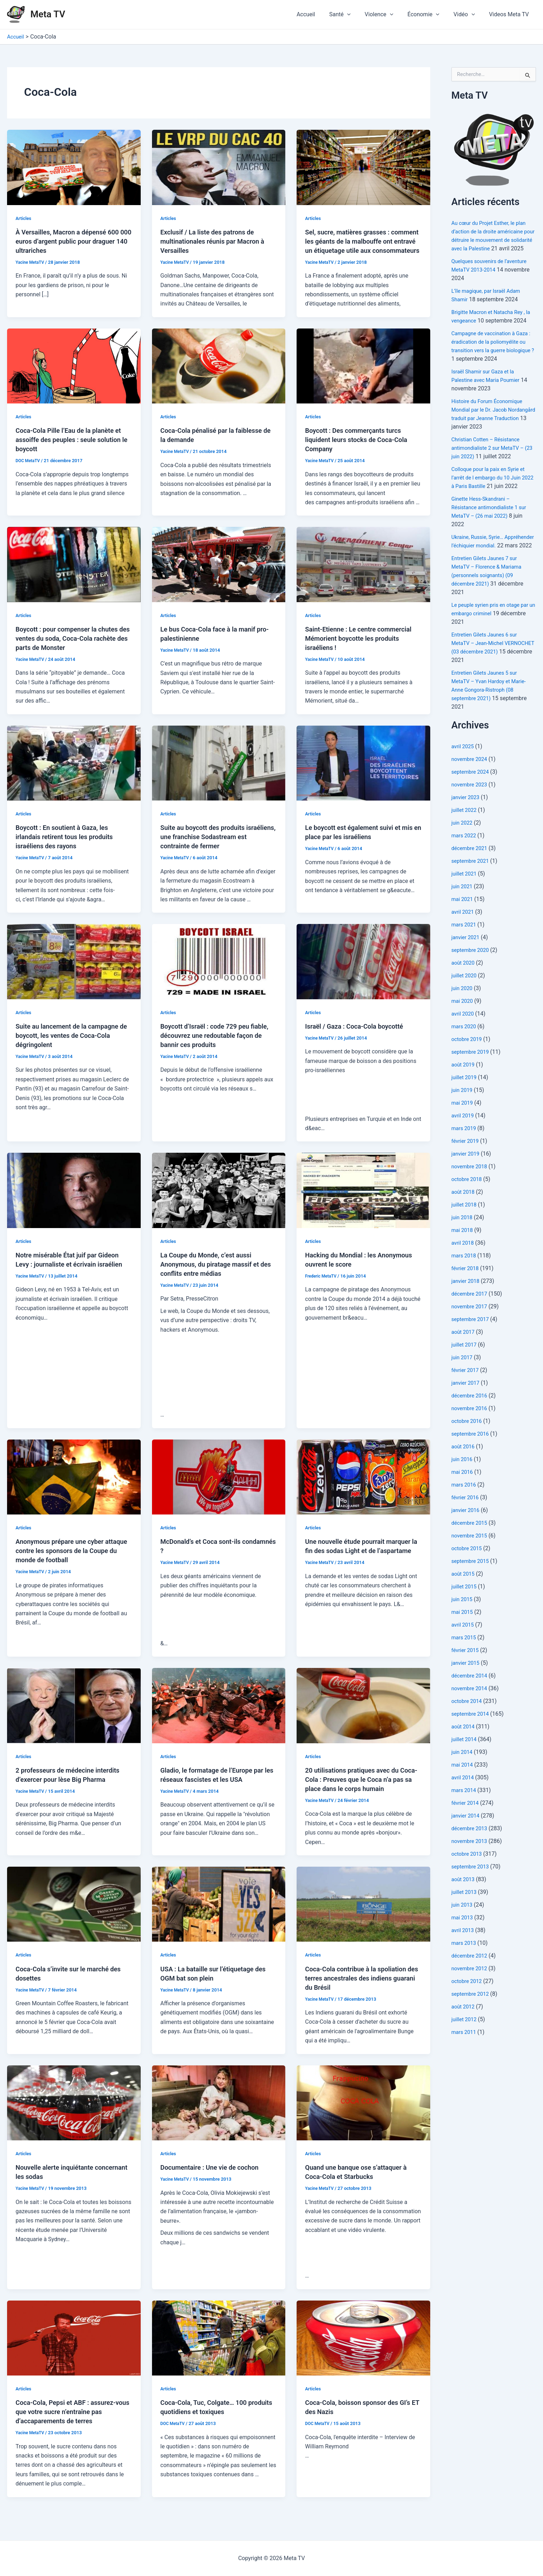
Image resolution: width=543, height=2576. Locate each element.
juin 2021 (462, 903)
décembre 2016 (471, 1412)
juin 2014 (462, 1769)
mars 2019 (464, 1145)
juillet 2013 (465, 1909)
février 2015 (466, 1667)
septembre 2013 (471, 1883)
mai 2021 (463, 916)
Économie (430, 14)
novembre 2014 (471, 1705)
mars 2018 (464, 1272)
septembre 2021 (471, 877)
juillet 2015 (465, 1603)
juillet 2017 (465, 1361)
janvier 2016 (466, 1527)
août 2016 (464, 1463)
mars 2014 (464, 1807)
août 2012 (464, 2023)
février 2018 (466, 1285)
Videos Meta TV (510, 14)
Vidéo (468, 14)
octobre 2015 (468, 1565)
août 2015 (464, 1590)
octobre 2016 (468, 1438)
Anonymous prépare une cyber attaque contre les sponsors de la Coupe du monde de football (68, 1559)
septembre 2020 (471, 967)
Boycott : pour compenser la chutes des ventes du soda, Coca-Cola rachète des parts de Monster (72, 647)
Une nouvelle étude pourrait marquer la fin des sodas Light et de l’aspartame (363, 1559)
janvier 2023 (466, 814)
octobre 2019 (468, 1056)
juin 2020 (462, 1005)
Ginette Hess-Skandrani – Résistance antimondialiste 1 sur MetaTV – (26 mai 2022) (492, 516)
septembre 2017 (471, 1336)
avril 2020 (463, 1030)
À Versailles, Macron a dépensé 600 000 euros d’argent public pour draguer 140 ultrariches (72, 241)
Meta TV (47, 14)
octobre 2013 (468, 1870)
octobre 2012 (468, 1998)
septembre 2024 (471, 788)
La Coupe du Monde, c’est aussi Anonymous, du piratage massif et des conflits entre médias (214, 1273)
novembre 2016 (471, 1425)
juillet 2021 (465, 890)
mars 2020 (464, 1043)
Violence (389, 14)
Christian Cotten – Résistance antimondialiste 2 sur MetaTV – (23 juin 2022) (491, 456)
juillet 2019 (465, 1094)
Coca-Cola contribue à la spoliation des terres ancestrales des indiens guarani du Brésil (360, 1987)
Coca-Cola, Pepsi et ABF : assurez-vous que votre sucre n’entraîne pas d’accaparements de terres (71, 2420)
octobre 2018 (468, 1196)
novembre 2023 (471, 801)
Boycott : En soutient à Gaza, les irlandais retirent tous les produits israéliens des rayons (69, 845)
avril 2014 (463, 1794)
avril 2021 (463, 928)
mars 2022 (464, 852)
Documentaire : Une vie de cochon (214, 2176)
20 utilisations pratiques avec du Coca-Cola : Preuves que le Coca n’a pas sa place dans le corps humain (362, 1788)
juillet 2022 (465, 827)
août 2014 (464, 1743)
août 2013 (464, 1896)
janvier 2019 (466, 1170)
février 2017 (466, 1387)
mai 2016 (463, 1488)
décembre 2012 (471, 1972)
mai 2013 (463, 1934)
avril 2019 (463, 1132)
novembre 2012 (471, 1985)
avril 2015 (463, 1641)
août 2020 (464, 979)
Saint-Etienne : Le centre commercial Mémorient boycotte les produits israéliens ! (362, 647)
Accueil (321, 14)
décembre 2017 (471, 1310)
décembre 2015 (471, 1539)
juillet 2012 (465, 2036)
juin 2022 (462, 839)
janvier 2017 (466, 1399)
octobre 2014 (468, 1718)
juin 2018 (462, 1234)
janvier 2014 (466, 1832)
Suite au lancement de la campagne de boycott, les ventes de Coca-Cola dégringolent (72, 1044)
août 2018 (464, 1208)
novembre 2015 (471, 1552)
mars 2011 (464, 2049)
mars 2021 (464, 941)
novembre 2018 (471, 1183)
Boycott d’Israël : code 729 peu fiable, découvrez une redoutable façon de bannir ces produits (212, 1044)
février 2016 (466, 1514)
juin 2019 (462, 1107)
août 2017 (464, 1348)
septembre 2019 (471, 1068)
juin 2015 (462, 1616)
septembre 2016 (471, 1450)
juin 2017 (462, 1374)
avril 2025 (463, 763)
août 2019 (464, 1081)
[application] (359, 14)
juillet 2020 (465, 992)
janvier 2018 (466, 1298)
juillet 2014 (465, 1756)
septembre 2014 (471, 1730)
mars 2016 (464, 1501)
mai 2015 (463, 1629)
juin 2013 (462, 1921)
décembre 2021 (471, 865)
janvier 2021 (466, 954)
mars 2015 (464, 1654)
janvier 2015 (466, 1679)
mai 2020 (463, 1017)
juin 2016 (462, 1476)
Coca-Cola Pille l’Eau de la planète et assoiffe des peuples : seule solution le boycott (73, 448)
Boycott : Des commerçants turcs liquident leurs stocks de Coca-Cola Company (361, 448)
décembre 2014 (471, 1692)
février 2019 (466, 1158)
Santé (352, 14)
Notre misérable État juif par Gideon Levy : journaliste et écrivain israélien (72, 1273)
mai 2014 (463, 1781)
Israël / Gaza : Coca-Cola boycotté (359, 1035)
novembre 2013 (471, 1858)
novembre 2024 (471, 776)
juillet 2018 (465, 1221)
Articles (24, 218)
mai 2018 (463, 1247)
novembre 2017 (471, 1323)
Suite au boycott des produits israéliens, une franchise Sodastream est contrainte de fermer (218, 845)
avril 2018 (463, 1259)
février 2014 (466, 1819)
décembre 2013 (471, 1845)
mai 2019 (463, 1119)
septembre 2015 (471, 1578)
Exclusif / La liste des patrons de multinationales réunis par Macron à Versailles (217, 241)
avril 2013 (463, 1947)
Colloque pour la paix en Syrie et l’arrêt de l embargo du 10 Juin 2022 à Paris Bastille (491, 486)
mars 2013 (464, 1959)
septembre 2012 (471, 2010)
